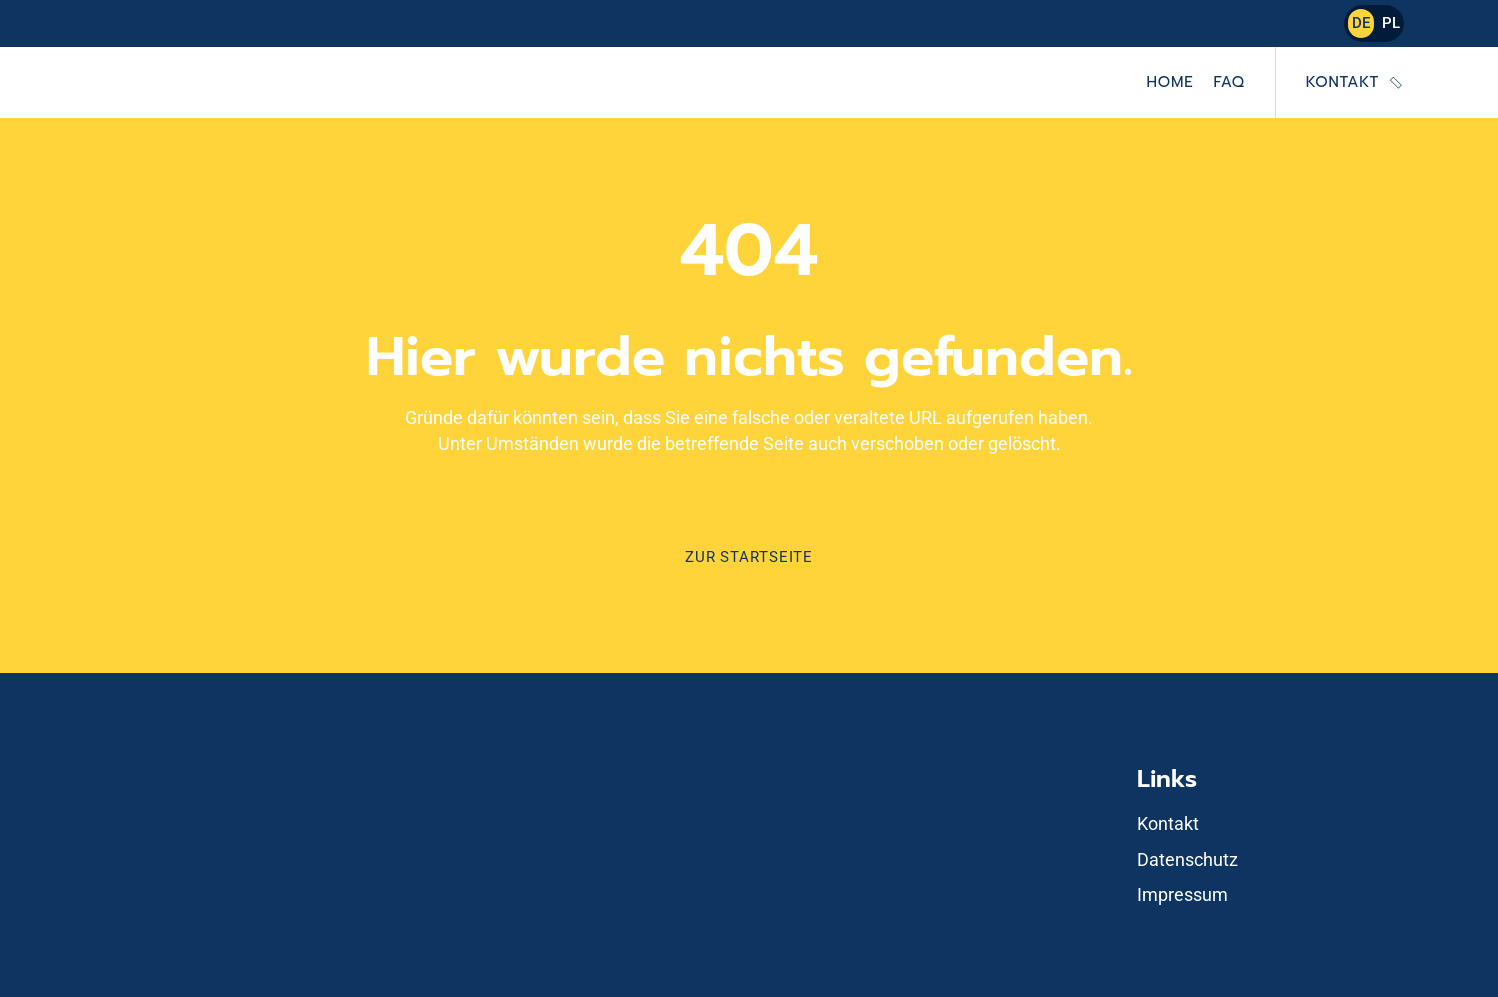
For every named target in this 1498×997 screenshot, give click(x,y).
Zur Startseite (749, 557)
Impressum (1182, 894)
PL (1391, 23)
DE (1361, 23)
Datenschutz (1187, 859)
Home (1170, 82)
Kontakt (1342, 82)
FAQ (1228, 82)
